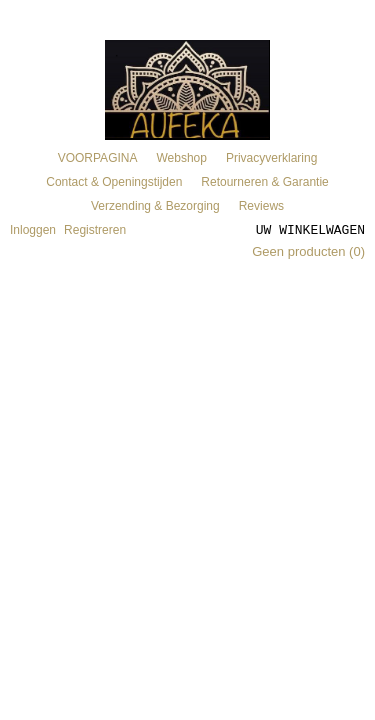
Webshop (181, 158)
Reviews (261, 206)
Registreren (95, 230)
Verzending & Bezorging (155, 206)
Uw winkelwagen (310, 229)
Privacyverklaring (271, 158)
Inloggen (33, 230)
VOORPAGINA (98, 158)
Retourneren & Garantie (264, 182)
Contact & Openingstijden (114, 182)
